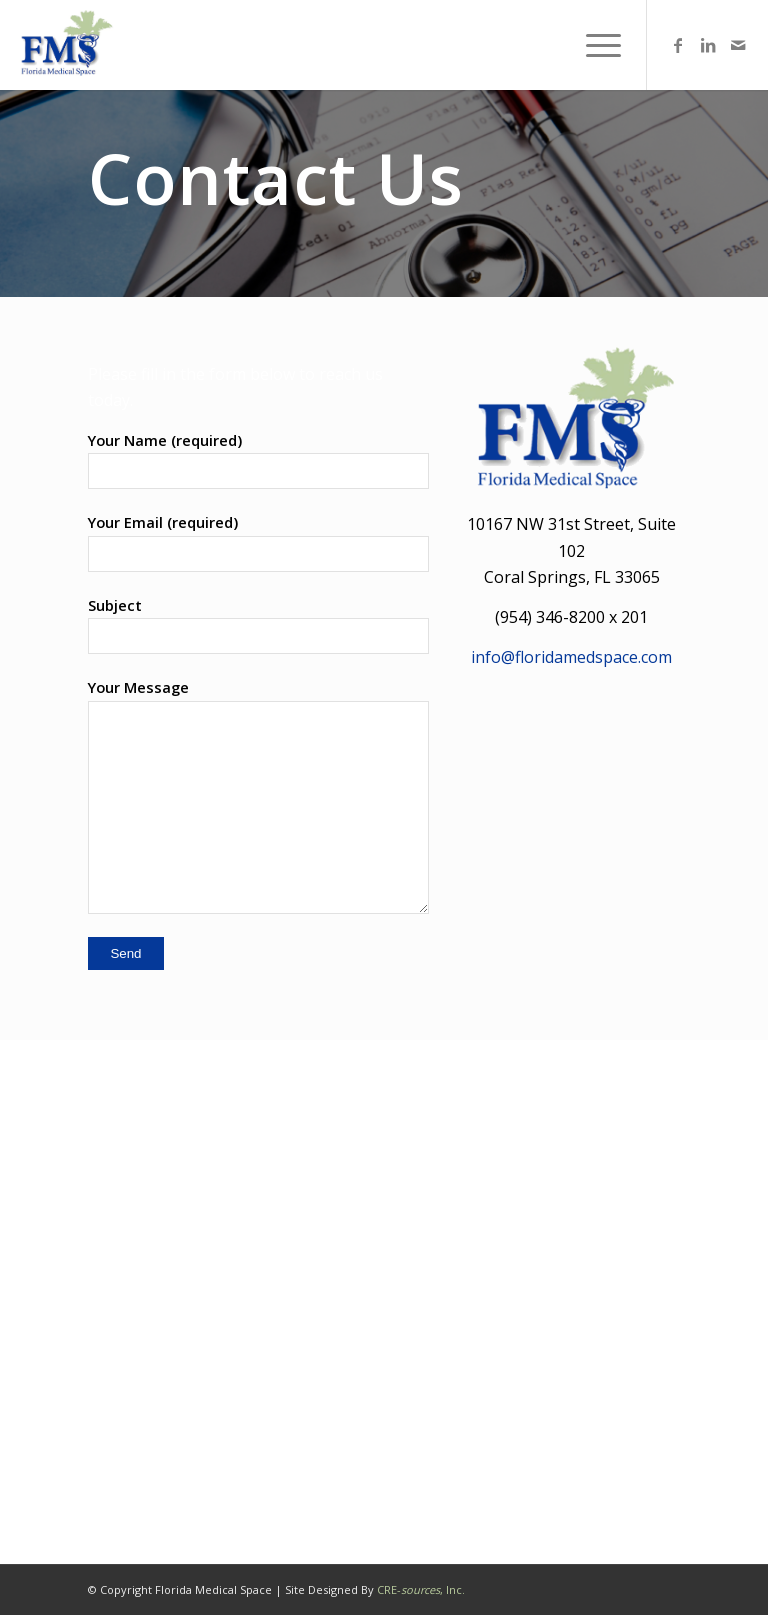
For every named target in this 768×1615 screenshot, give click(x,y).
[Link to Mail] (738, 45)
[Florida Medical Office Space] (65, 45)
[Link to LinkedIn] (708, 45)
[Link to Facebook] (678, 45)
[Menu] (593, 45)
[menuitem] (593, 45)
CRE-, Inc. (421, 1589)
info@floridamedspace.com (571, 657)
